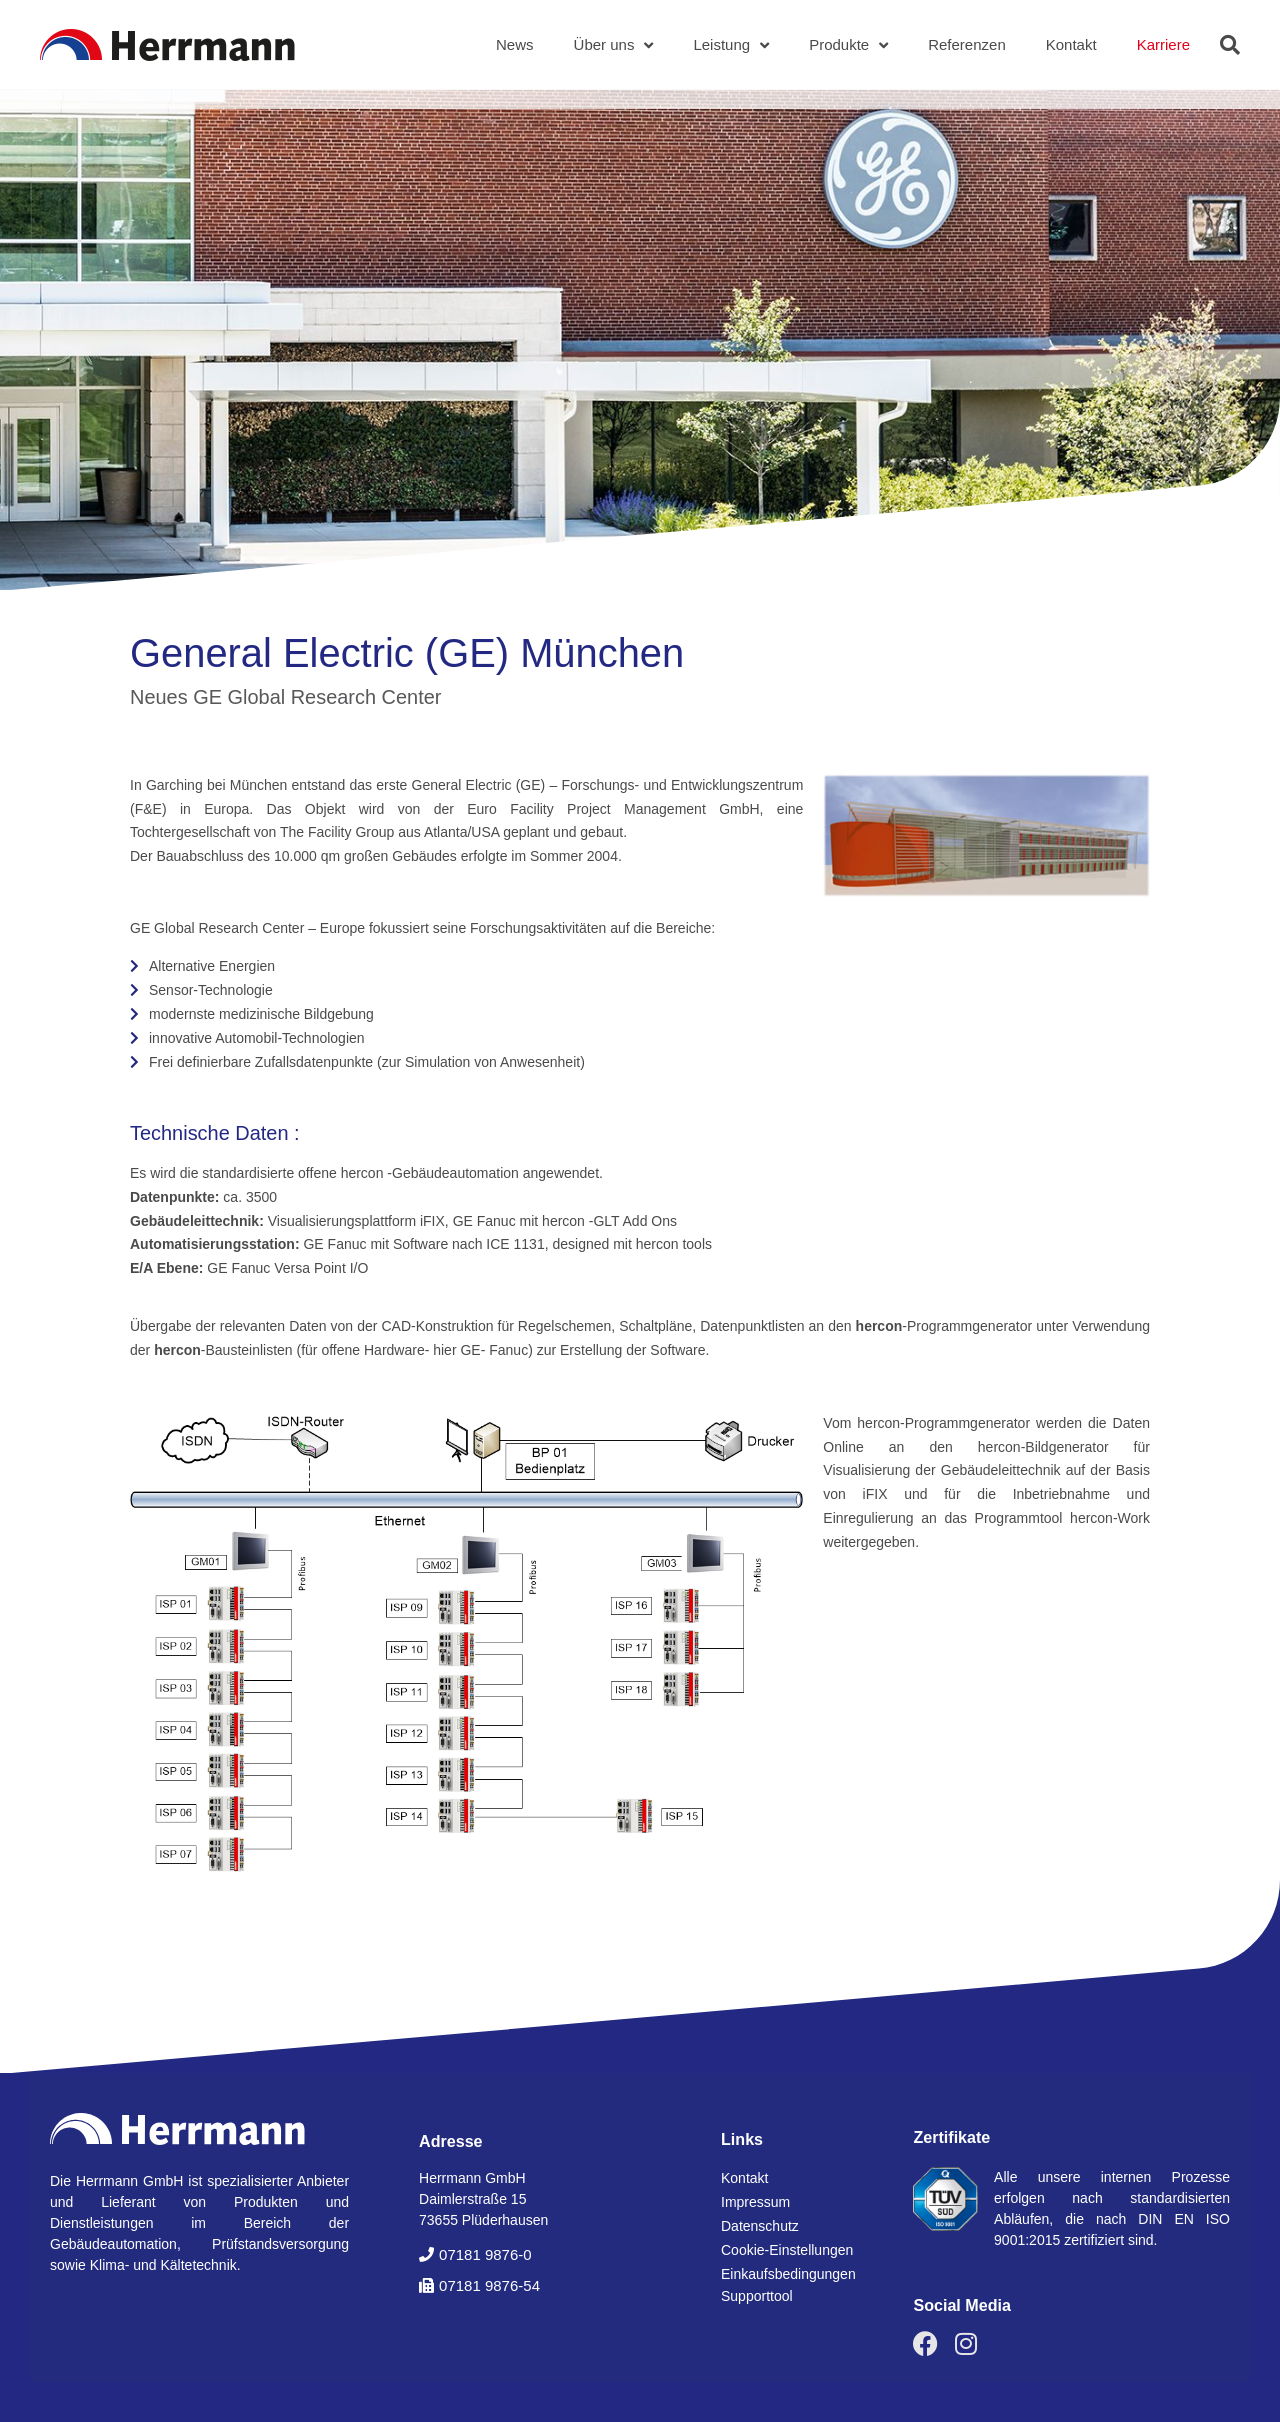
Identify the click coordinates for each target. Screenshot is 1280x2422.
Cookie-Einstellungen (787, 2250)
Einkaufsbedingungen (788, 2274)
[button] (1230, 45)
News (515, 44)
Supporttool (757, 2296)
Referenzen (967, 44)
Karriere (1163, 44)
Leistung (731, 45)
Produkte (848, 45)
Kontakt (1071, 44)
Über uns (614, 45)
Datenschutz (760, 2226)
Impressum (755, 2202)
